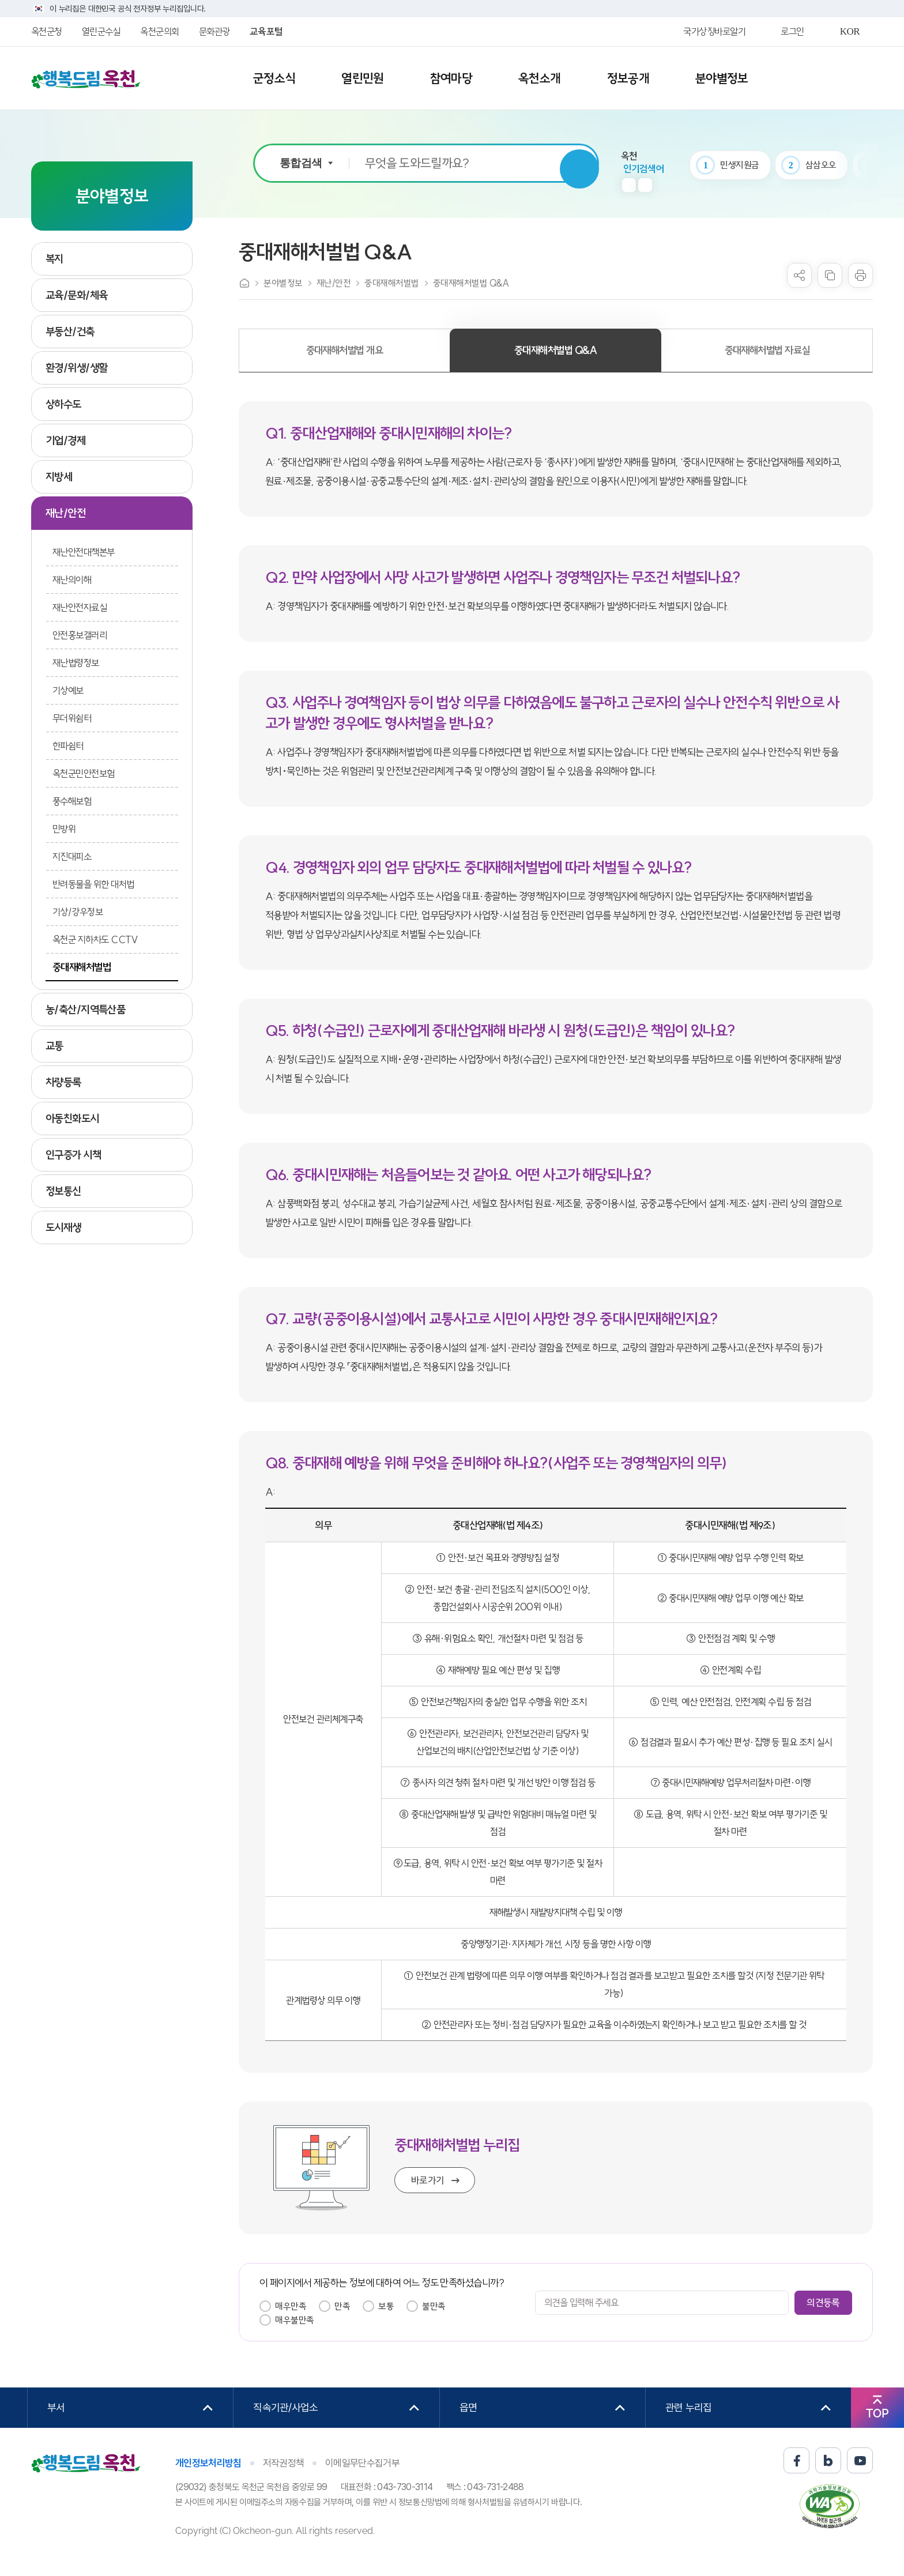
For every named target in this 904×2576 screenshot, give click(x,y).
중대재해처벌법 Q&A (471, 283)
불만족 (434, 2306)
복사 (830, 275)
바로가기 (428, 2180)
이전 (629, 185)
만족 (342, 2306)
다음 (645, 185)
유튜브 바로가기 (860, 2460)
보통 (386, 2306)
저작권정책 (283, 2463)
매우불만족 (294, 2320)
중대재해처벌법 (391, 283)
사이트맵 (844, 79)
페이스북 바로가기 (796, 2460)
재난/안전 (334, 283)
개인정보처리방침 (208, 2463)
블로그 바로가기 (828, 2460)
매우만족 (290, 2306)
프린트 (860, 275)
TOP (877, 2413)
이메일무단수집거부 (362, 2463)
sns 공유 (799, 275)
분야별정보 (283, 283)
